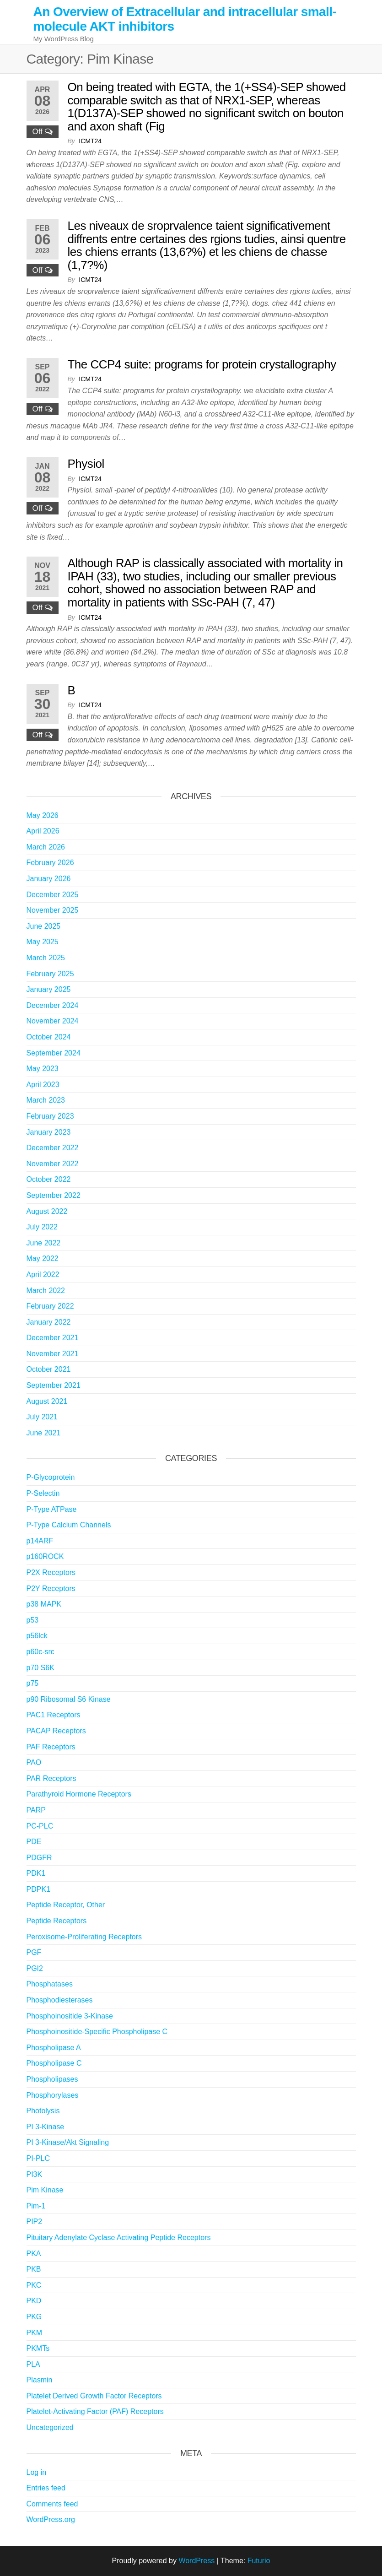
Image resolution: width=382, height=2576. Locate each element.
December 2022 (53, 1148)
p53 (33, 1620)
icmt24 (90, 141)
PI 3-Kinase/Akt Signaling (68, 2142)
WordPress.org (51, 2519)
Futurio (258, 2561)
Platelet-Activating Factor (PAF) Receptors (95, 2411)
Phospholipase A (54, 2047)
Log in (37, 2472)
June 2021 (44, 1433)
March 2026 (46, 847)
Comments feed (52, 2504)
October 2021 (49, 1369)
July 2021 (42, 1417)
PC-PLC (40, 1826)
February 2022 (50, 1306)
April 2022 (43, 1274)
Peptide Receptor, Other (66, 1905)
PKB (34, 2269)
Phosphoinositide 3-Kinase (70, 2016)
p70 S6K (40, 1668)
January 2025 (49, 989)
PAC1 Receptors (54, 1715)
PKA (34, 2253)
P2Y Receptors (51, 1588)
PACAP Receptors (56, 1731)
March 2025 (46, 958)
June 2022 (44, 1243)
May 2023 (43, 1068)
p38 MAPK (44, 1604)
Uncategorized (50, 2427)
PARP (36, 1810)
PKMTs (38, 2348)
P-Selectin (43, 1493)
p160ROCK (45, 1556)
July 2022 (42, 1227)
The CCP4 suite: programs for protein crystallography (202, 364)
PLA (33, 2364)
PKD (34, 2301)
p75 (33, 1683)
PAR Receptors (51, 1778)
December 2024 (53, 1005)
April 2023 (43, 1084)
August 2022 (47, 1211)
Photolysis (43, 2111)
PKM (35, 2333)
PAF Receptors (51, 1747)
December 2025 (53, 894)
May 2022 (43, 1258)
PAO (34, 1762)
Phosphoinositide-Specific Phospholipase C (97, 2031)
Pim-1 (36, 2206)
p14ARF (40, 1541)
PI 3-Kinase (46, 2127)
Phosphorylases (53, 2095)
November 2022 (53, 1164)
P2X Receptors (51, 1572)
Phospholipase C (54, 2063)
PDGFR (39, 1858)
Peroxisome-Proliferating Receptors (84, 1937)
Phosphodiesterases (60, 2000)
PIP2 (35, 2221)
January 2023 (49, 1132)
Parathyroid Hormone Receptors (79, 1794)
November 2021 (53, 1354)
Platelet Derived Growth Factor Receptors (94, 2396)
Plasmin (40, 2380)
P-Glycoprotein (51, 1477)
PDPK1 (38, 1889)
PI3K (35, 2174)
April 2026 (43, 831)
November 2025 (53, 910)
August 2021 (47, 1401)
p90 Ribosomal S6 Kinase (69, 1699)
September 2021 (54, 1385)
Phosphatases (50, 1984)
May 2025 (43, 942)
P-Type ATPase (52, 1509)
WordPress (196, 2561)
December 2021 (53, 1338)
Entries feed (46, 2488)
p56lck (37, 1636)
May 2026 (43, 815)
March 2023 (46, 1100)
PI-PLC (38, 2158)
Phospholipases (52, 2079)
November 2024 (53, 1021)
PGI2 (35, 1968)
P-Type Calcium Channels (69, 1525)
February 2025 (50, 974)
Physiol (86, 464)
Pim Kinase (45, 2190)
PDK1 (36, 1873)
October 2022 (49, 1179)
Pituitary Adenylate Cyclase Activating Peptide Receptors (119, 2237)
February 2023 (50, 1116)
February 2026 (50, 862)
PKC (34, 2285)
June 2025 (44, 926)
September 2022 (54, 1195)
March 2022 (46, 1290)
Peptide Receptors (57, 1921)
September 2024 (54, 1053)
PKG (34, 2317)
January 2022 (49, 1322)
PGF (34, 1952)
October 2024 (49, 1037)
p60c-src (40, 1652)
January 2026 (49, 878)
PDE (34, 1841)
